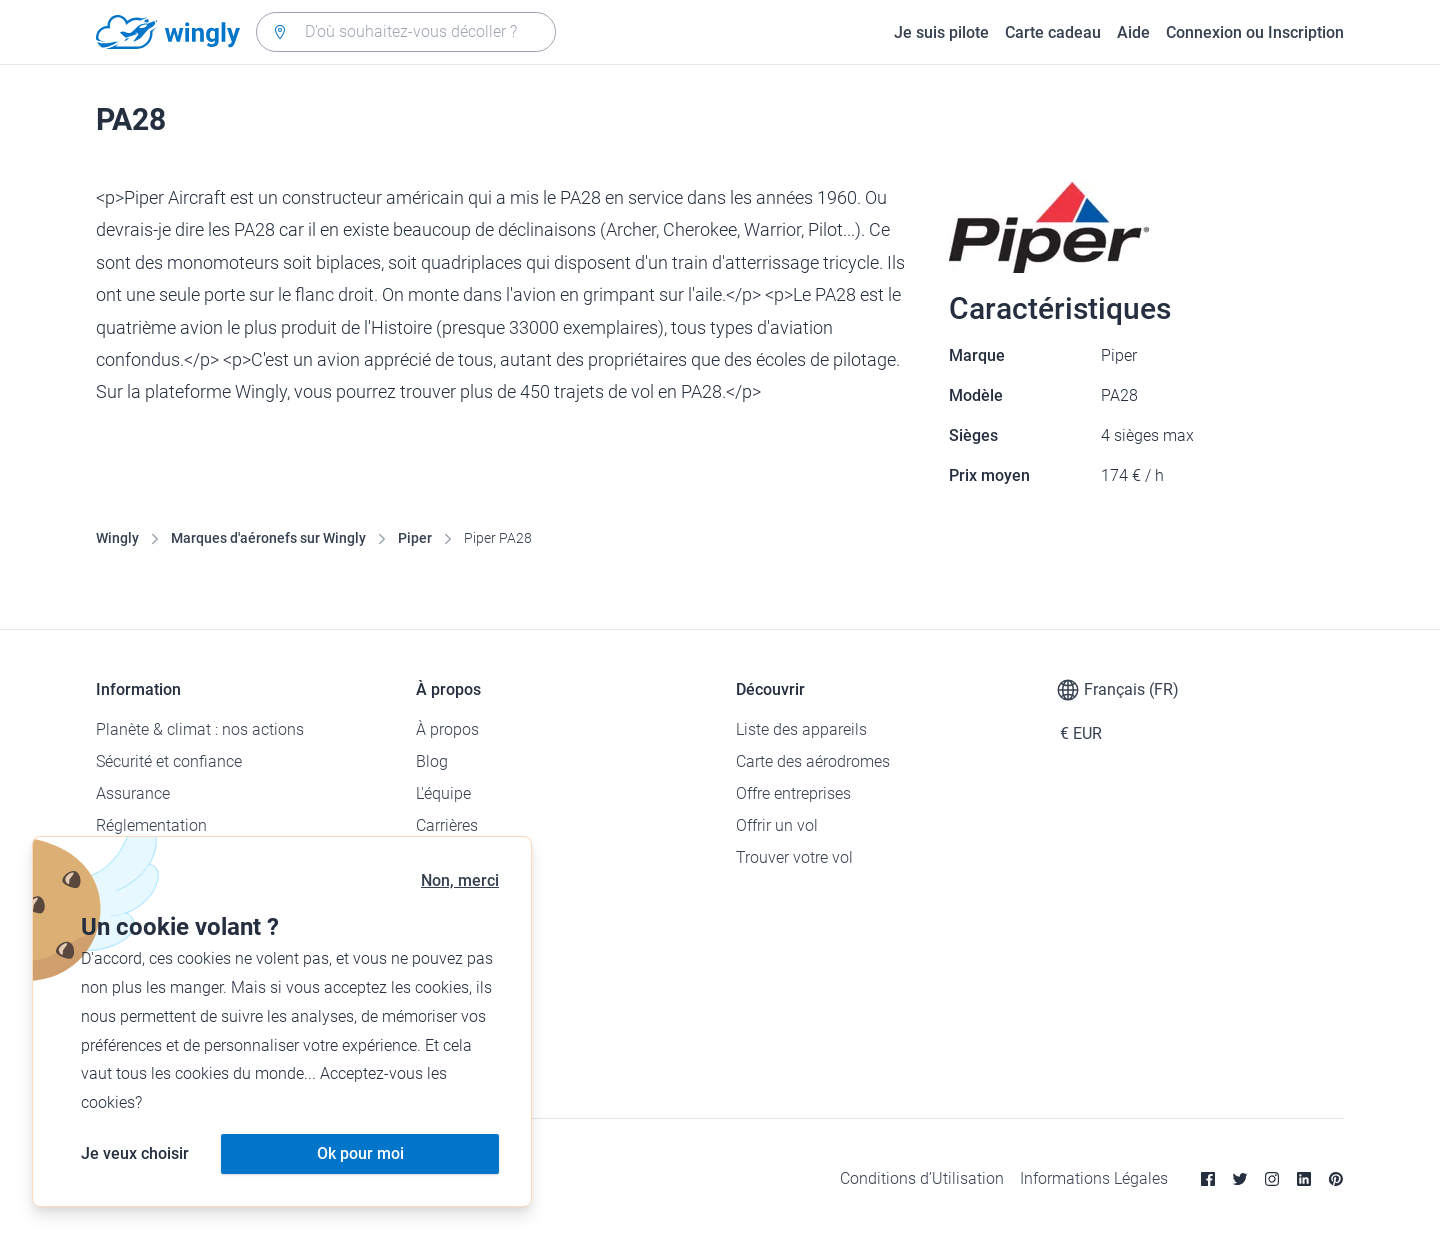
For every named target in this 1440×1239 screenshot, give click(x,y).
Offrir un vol (777, 825)
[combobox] (406, 32)
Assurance (133, 793)
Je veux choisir (135, 1153)
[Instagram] (1272, 1179)
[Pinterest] (1336, 1179)
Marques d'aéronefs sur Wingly (268, 538)
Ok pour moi (360, 1153)
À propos (447, 729)
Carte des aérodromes (813, 761)
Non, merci (460, 880)
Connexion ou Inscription (1255, 32)
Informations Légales (1094, 1178)
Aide (1133, 32)
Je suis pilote (941, 32)
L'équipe (443, 793)
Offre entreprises (793, 793)
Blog (432, 761)
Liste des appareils (801, 729)
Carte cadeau (1053, 32)
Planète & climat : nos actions (200, 729)
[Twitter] (1240, 1179)
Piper (415, 538)
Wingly (117, 538)
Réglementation (151, 825)
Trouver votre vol (794, 857)
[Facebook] (1208, 1179)
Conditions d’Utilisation (922, 1178)
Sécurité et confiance (169, 761)
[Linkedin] (1304, 1179)
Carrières (447, 825)
